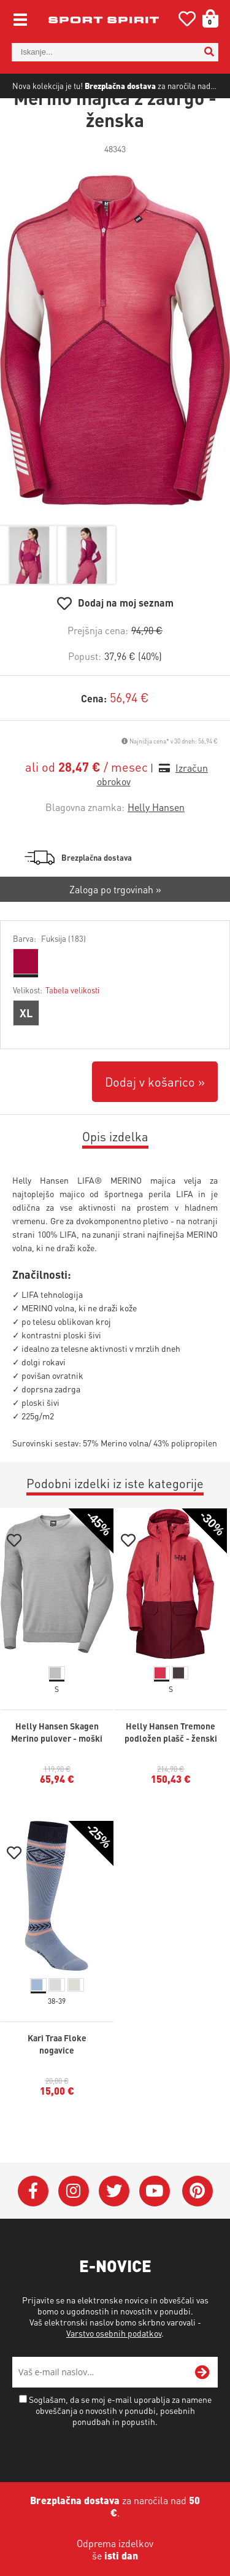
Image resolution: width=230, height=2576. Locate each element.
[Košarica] (206, 18)
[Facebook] (33, 2231)
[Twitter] (114, 2231)
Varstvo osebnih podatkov (113, 2372)
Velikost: (56, 1030)
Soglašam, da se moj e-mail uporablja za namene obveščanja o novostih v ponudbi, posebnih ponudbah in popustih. (120, 2450)
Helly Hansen (156, 846)
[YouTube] (154, 2231)
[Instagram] (73, 2231)
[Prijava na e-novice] (202, 2412)
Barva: (49, 978)
